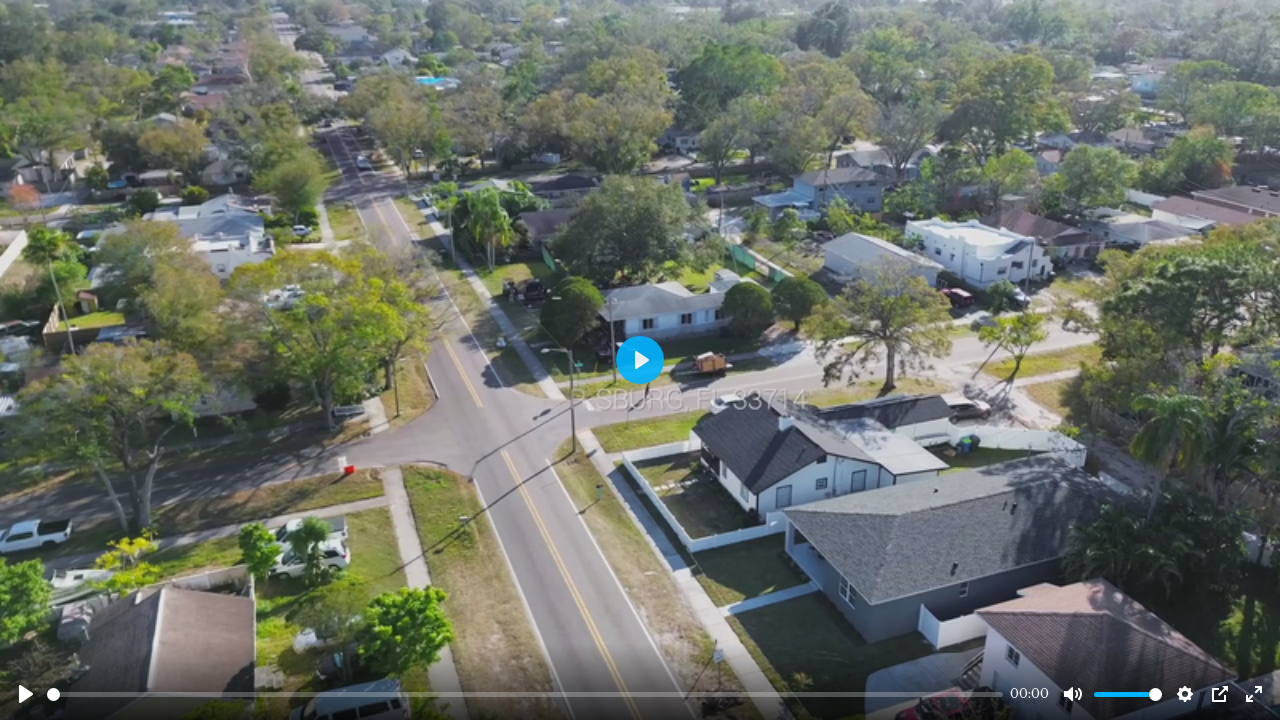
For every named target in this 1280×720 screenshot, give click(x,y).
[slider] (525, 694)
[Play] (26, 694)
